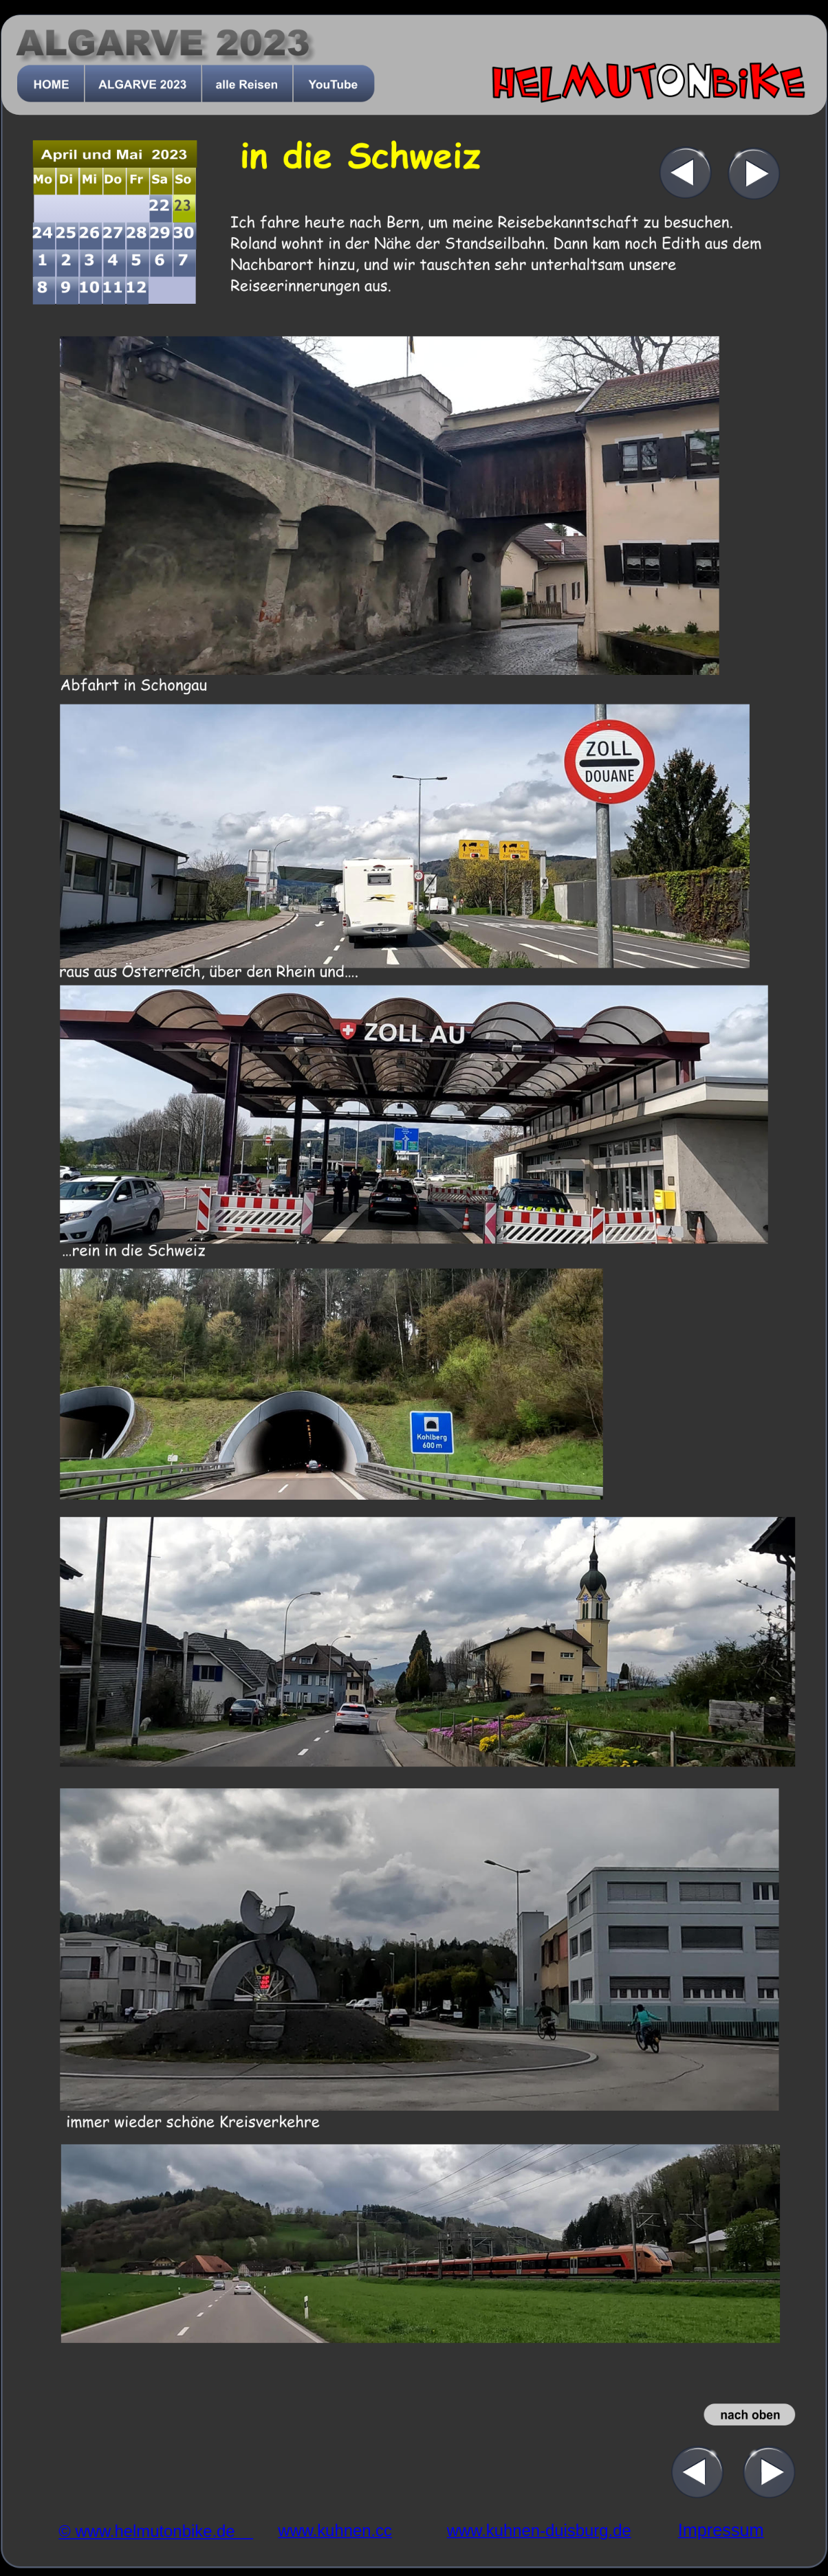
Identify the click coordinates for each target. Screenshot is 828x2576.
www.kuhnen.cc (335, 2530)
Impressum (721, 2529)
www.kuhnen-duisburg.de (539, 2530)
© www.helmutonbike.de (155, 2531)
